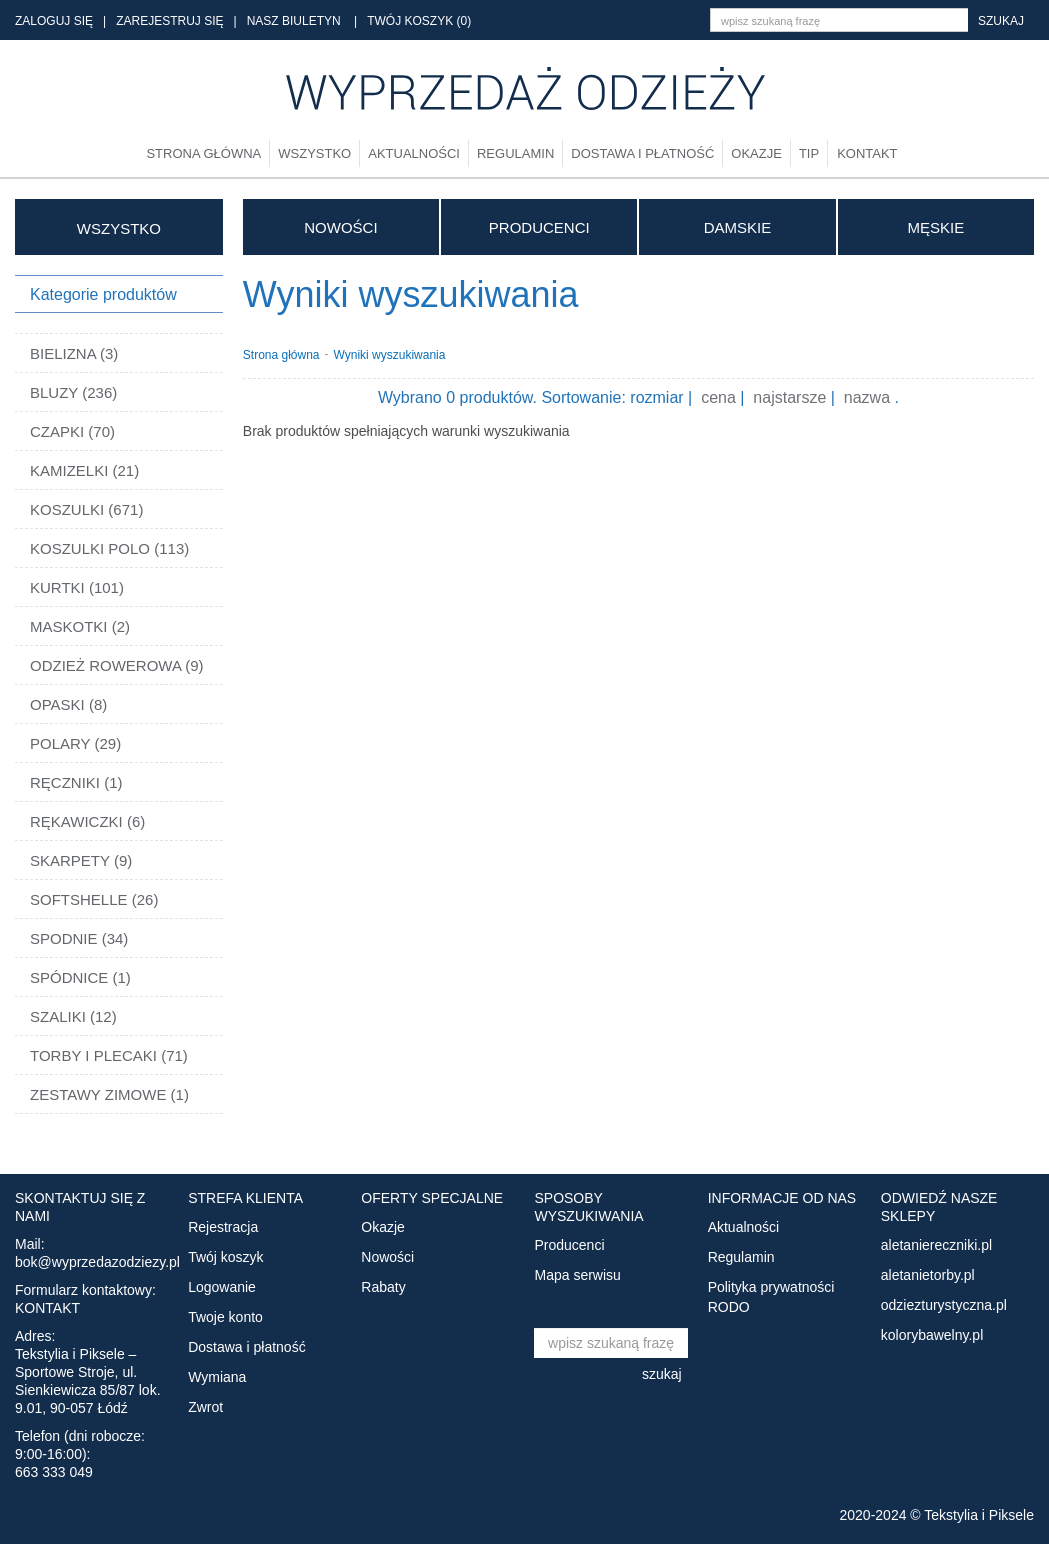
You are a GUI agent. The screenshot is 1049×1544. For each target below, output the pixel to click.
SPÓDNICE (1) (80, 977)
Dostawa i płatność (642, 153)
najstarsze (789, 397)
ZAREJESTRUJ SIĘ (169, 21)
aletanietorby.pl (928, 1275)
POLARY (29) (75, 743)
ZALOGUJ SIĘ (54, 21)
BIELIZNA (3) (74, 353)
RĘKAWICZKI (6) (87, 821)
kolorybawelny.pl (932, 1335)
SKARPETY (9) (81, 860)
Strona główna (203, 153)
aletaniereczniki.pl (936, 1245)
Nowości (340, 227)
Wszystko (314, 153)
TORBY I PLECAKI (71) (109, 1055)
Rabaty (383, 1287)
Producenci (539, 227)
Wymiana (217, 1377)
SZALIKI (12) (73, 1016)
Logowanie (222, 1287)
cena (718, 397)
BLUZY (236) (73, 392)
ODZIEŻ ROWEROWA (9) (117, 665)
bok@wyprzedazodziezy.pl (97, 1262)
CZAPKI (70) (72, 431)
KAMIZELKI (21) (84, 470)
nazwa (867, 397)
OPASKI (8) (68, 704)
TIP (809, 153)
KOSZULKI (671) (86, 509)
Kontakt (867, 153)
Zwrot (205, 1407)
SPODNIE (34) (79, 938)
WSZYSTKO (119, 228)
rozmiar (656, 397)
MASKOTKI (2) (80, 626)
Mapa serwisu (577, 1275)
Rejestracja (223, 1227)
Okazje (756, 153)
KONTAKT (47, 1308)
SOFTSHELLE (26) (94, 899)
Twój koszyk (225, 1257)
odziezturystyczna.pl (944, 1305)
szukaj (1001, 21)
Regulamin (515, 153)
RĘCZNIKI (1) (76, 782)
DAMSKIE (738, 227)
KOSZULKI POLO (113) (109, 548)
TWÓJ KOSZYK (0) (419, 21)
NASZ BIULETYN (294, 21)
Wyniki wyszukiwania (390, 354)
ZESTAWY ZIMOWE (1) (109, 1094)
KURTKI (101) (77, 587)
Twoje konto (225, 1317)
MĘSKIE (935, 227)
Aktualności (414, 153)
